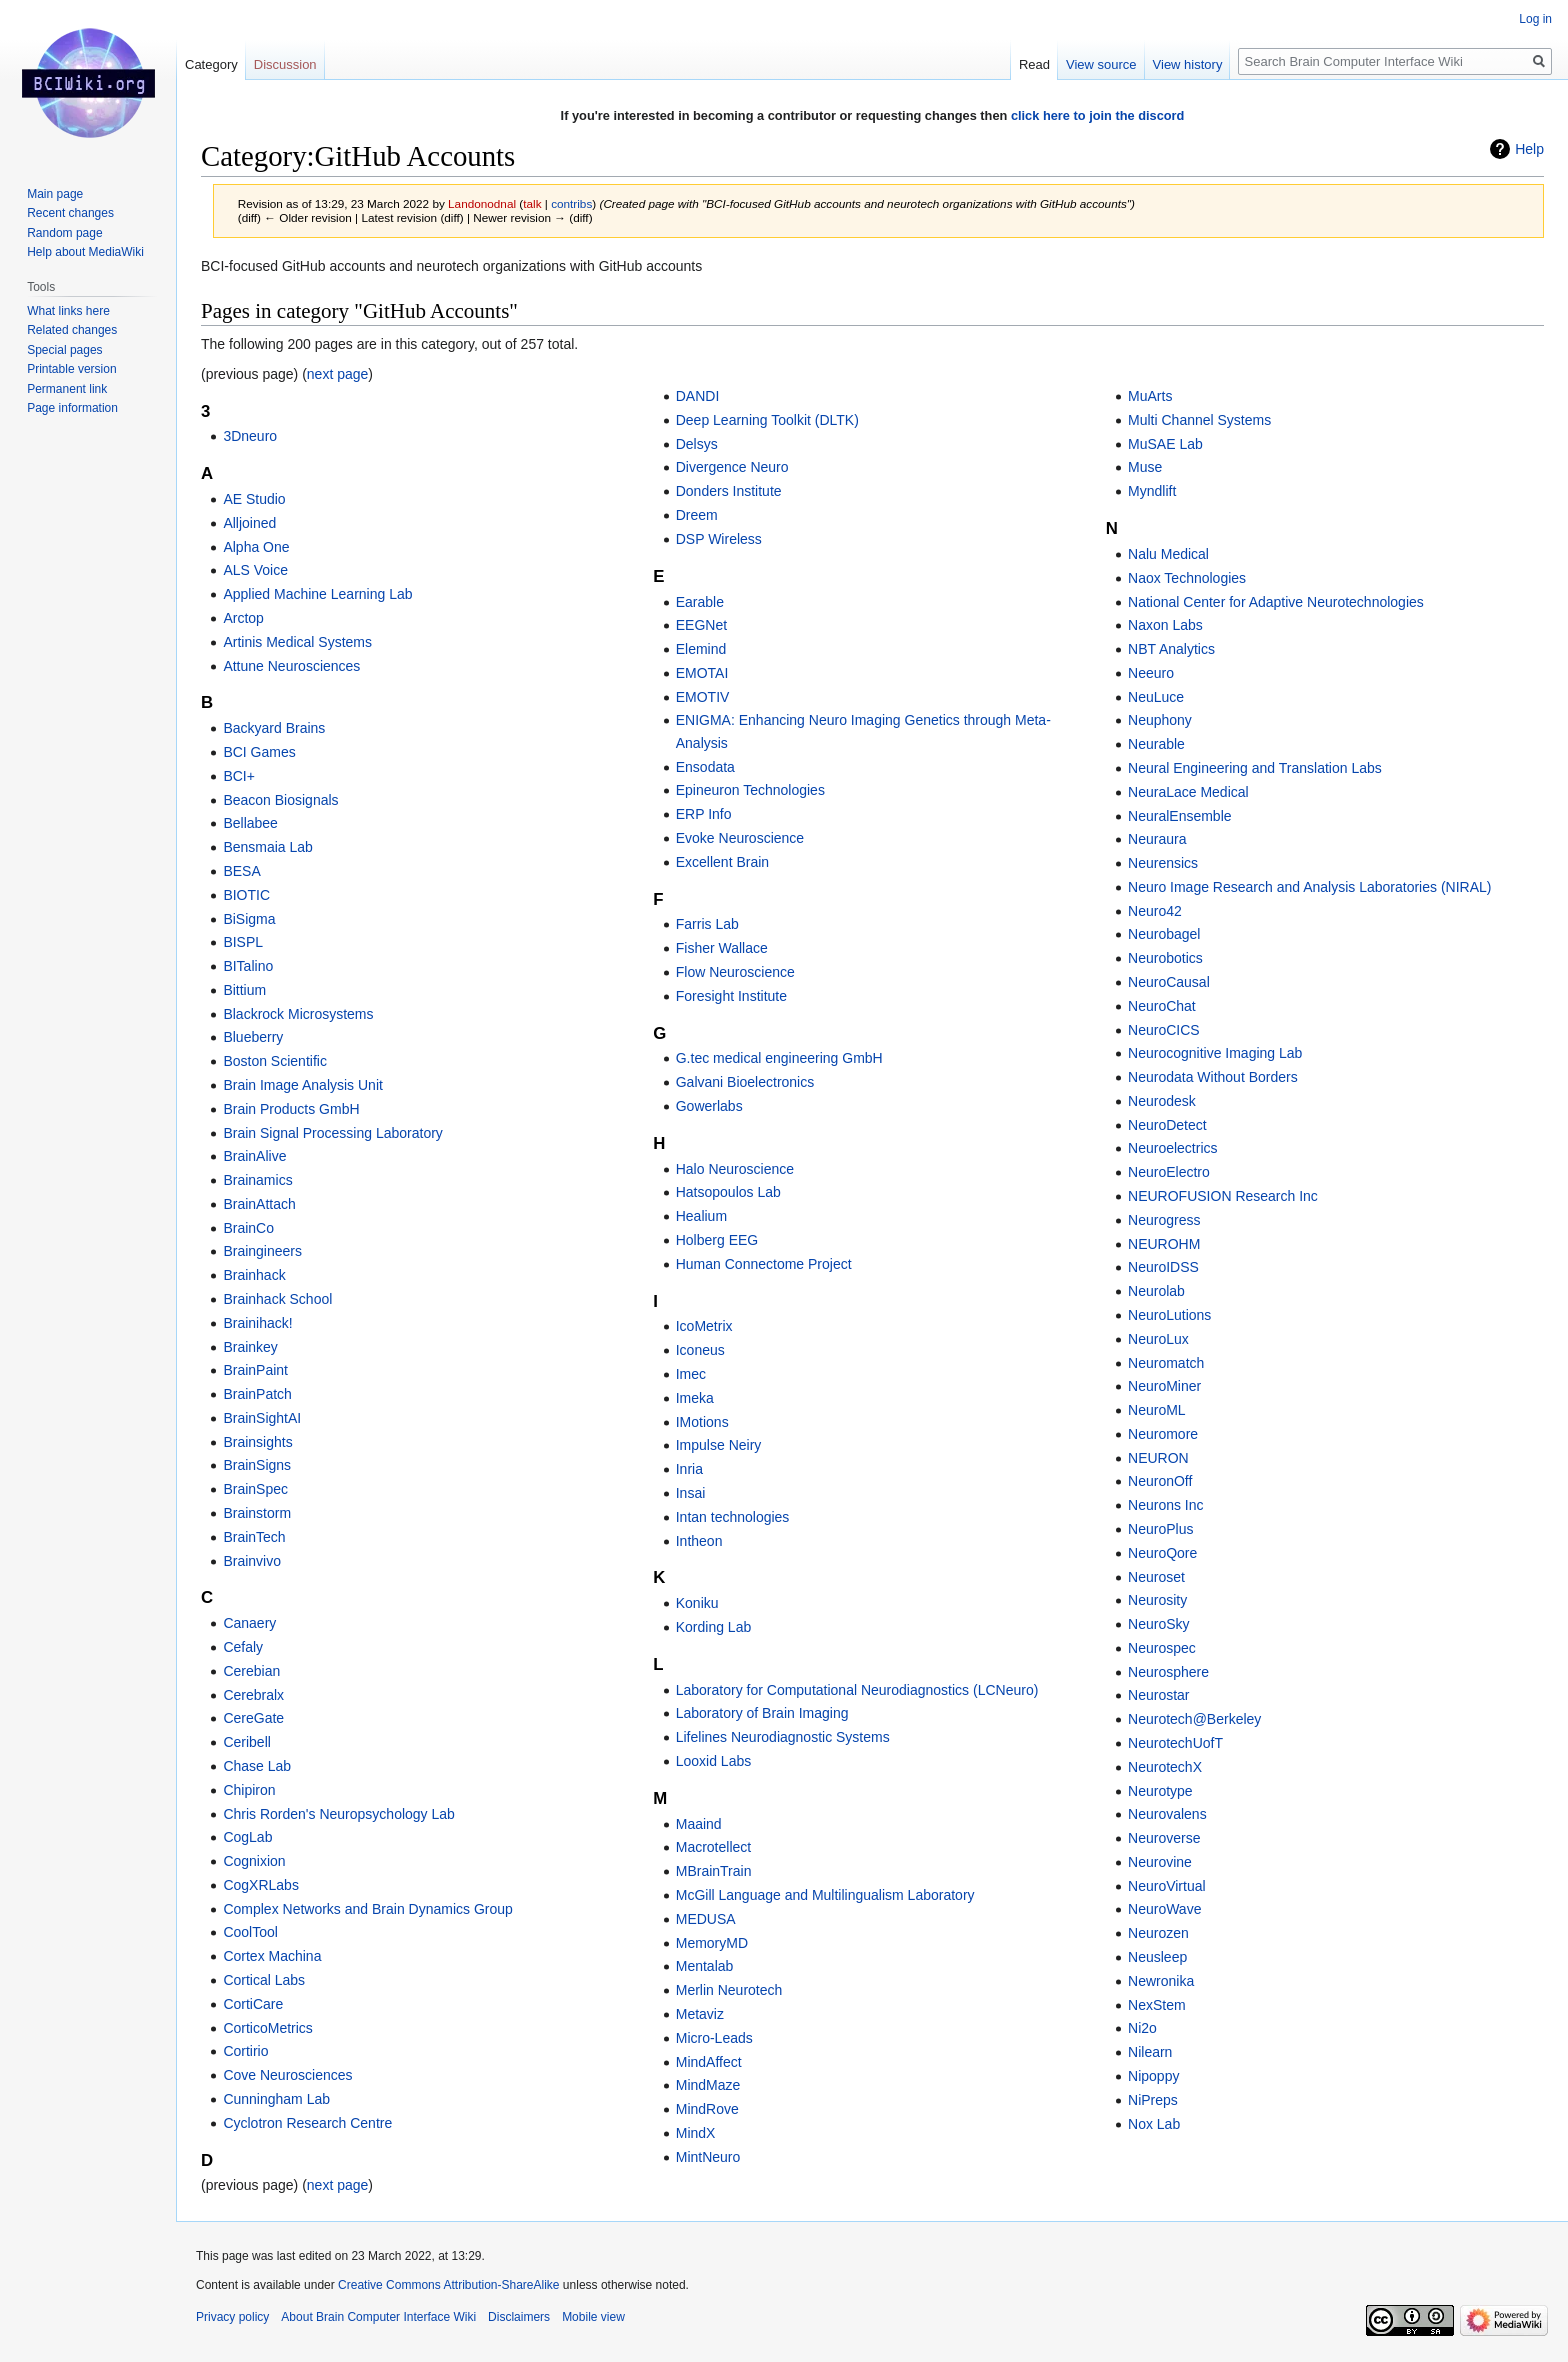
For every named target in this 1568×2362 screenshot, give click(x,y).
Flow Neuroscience (735, 972)
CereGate (253, 1718)
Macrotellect (713, 1847)
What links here (68, 311)
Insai (691, 1493)
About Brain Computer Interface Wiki (378, 2317)
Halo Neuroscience (735, 1169)
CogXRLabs (261, 1885)
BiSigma (249, 919)
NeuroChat (1162, 1006)
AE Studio (254, 499)
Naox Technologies (1187, 578)
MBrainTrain (714, 1871)
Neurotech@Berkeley (1194, 1719)
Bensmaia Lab (268, 847)
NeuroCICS (1164, 1030)
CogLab (247, 1837)
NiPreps (1153, 2100)
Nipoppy (1153, 2076)
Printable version (71, 369)
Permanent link (67, 389)
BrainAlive (254, 1156)
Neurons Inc (1165, 1505)
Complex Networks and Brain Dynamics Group (367, 1909)
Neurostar (1158, 1695)
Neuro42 (1155, 911)
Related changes (72, 330)
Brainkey (250, 1347)
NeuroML (1157, 1410)
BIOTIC (246, 895)
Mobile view (593, 2317)
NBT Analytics (1171, 649)
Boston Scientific (275, 1061)
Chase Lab (257, 1766)
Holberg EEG (717, 1240)
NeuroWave (1164, 1909)
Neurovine (1160, 1862)
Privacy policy (232, 2317)
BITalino (248, 966)
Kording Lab (714, 1627)
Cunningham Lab (276, 2099)
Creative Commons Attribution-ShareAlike (448, 2285)
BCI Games (259, 752)
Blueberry (253, 1037)
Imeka (695, 1398)
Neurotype (1160, 1791)
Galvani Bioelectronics (745, 1082)
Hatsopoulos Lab (728, 1192)
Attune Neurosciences (291, 666)
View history (1188, 64)
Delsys (697, 444)
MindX (696, 2133)
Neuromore (1163, 1434)
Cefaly (243, 1647)
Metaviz (700, 2014)
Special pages (64, 350)
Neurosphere (1168, 1672)
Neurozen (1158, 1933)
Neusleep (1157, 1957)
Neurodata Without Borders (1213, 1077)
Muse (1145, 467)
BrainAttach (259, 1204)
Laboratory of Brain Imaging (762, 1713)
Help (1529, 149)
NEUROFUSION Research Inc (1223, 1196)
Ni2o (1142, 2028)
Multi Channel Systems (1199, 420)
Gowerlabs (709, 1106)
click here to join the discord (1098, 115)
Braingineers (262, 1251)
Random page (64, 233)
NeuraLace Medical (1188, 792)
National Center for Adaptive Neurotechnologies (1276, 602)
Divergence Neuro (732, 467)
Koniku (697, 1603)
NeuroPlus (1160, 1529)
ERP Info (704, 814)
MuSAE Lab (1165, 444)
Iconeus (700, 1350)
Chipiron (249, 1790)
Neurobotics (1165, 958)
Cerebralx (253, 1695)
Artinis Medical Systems (297, 642)
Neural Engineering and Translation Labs (1255, 768)
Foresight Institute (731, 996)
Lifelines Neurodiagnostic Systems (783, 1737)
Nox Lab (1154, 2124)
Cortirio (245, 2051)
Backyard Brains (274, 728)
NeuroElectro (1169, 1172)
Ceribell (246, 1742)
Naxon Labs (1165, 625)
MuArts (1150, 396)
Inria (689, 1469)
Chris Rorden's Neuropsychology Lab (338, 1814)
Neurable (1156, 744)
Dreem (697, 515)
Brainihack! (257, 1323)
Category (211, 64)
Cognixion (254, 1861)
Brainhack (254, 1275)
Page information (72, 408)
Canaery (249, 1623)
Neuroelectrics (1172, 1148)
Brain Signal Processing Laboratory (332, 1133)
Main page (55, 194)
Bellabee (250, 823)
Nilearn (1150, 2052)
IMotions (702, 1422)
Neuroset (1156, 1577)
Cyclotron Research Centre (307, 2123)
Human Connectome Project (764, 1264)
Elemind (701, 649)
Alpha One (256, 547)
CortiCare (253, 2004)
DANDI (698, 396)
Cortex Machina (272, 1956)
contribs (571, 203)
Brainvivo (252, 1561)
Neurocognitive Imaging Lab (1215, 1053)
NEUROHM (1164, 1244)
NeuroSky (1158, 1624)
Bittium (244, 990)
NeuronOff (1160, 1481)
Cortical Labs (264, 1980)
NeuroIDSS (1163, 1267)
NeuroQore (1162, 1553)
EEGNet (701, 625)
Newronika (1161, 1981)
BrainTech (254, 1537)
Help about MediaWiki (85, 252)
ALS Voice (255, 570)
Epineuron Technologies (750, 790)
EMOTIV (703, 697)
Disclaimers (519, 2317)
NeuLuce (1156, 697)
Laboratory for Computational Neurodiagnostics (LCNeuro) (857, 1690)
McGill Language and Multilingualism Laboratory (825, 1895)
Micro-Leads (714, 2038)
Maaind (699, 1824)
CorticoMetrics (267, 2028)
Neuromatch (1166, 1363)
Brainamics (257, 1180)
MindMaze (708, 2085)
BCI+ (239, 776)
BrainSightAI (262, 1418)
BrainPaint (255, 1370)
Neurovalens (1167, 1814)
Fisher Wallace (722, 948)
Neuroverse (1164, 1838)
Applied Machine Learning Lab (317, 594)
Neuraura (1157, 839)
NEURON (1158, 1458)
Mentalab (705, 1966)
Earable (700, 602)
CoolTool (250, 1932)
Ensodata (705, 767)
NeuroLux (1158, 1339)
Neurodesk (1162, 1101)
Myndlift (1152, 491)
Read (1034, 64)
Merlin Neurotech (729, 1990)
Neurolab (1156, 1291)
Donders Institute (729, 491)
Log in (1535, 19)
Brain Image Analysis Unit (303, 1085)
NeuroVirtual (1167, 1886)
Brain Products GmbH (291, 1109)
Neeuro (1151, 673)
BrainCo (248, 1228)
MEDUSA (706, 1919)
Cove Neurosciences (287, 2075)
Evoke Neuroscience (740, 838)
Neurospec (1162, 1648)
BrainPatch (257, 1394)
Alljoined (249, 523)
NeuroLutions (1169, 1315)
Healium (701, 1216)
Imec (691, 1374)
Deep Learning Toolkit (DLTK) (767, 420)
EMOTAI (702, 673)
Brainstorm (257, 1513)
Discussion (285, 64)
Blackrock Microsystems (298, 1014)
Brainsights (257, 1442)
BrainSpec (255, 1489)
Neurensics (1163, 863)
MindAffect (709, 2062)
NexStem (1157, 2005)
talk (532, 203)
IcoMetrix (704, 1326)
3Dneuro (250, 436)
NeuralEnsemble (1180, 816)
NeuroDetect (1167, 1125)
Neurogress (1164, 1220)
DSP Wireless (719, 539)
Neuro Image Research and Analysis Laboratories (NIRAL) (1309, 887)
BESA (241, 871)
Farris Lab (707, 924)
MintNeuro (708, 2157)
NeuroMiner (1164, 1386)
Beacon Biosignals (280, 800)
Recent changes (70, 213)
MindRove (707, 2109)
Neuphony (1160, 720)
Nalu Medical (1168, 554)
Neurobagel (1164, 934)
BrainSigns (257, 1465)
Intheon (699, 1541)
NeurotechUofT (1175, 1743)
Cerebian (251, 1671)
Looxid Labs (714, 1761)
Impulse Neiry (719, 1445)
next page (338, 374)
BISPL (243, 942)
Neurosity (1157, 1600)
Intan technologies (733, 1517)
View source (1101, 64)
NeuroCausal (1169, 982)
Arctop (243, 618)
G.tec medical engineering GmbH (779, 1058)
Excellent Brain (722, 862)
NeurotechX (1165, 1767)
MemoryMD (712, 1943)
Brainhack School (277, 1299)
